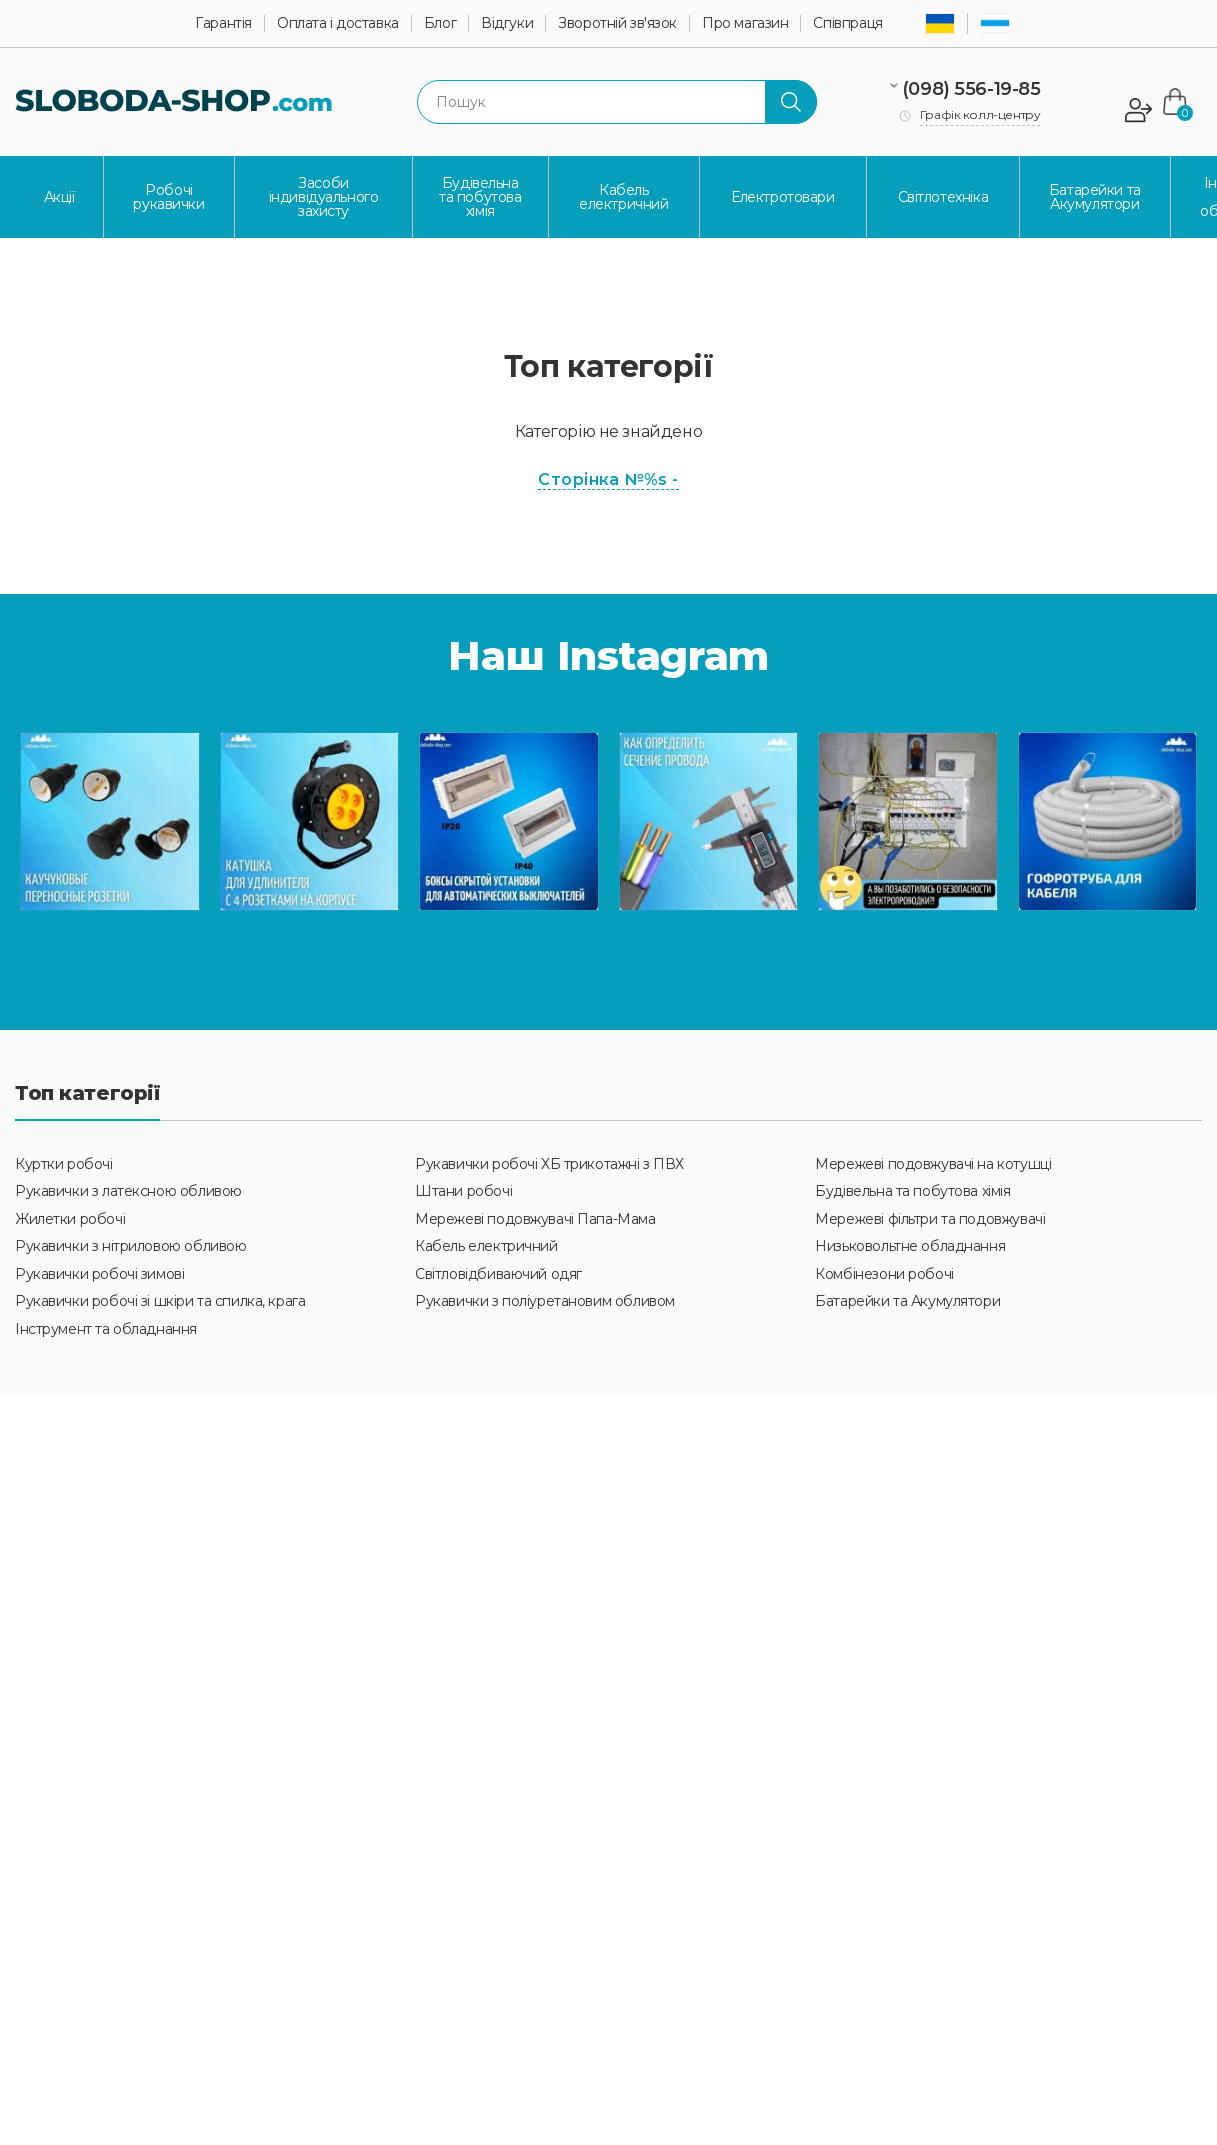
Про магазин (745, 23)
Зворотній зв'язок (617, 23)
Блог (440, 23)
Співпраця (847, 23)
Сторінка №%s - (608, 479)
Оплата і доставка (338, 23)
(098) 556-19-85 (971, 89)
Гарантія (223, 23)
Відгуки (507, 23)
